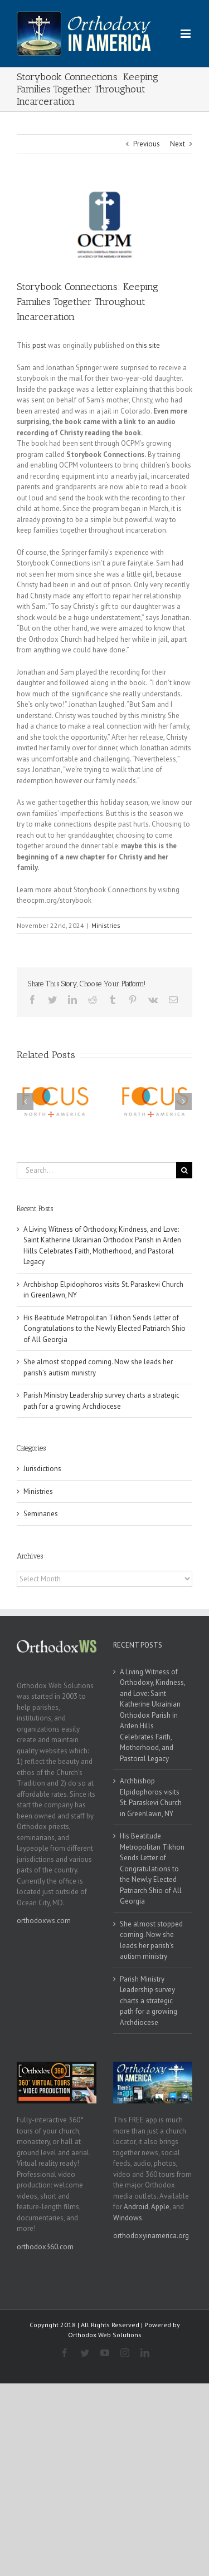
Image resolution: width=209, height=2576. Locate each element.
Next (177, 144)
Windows (127, 2218)
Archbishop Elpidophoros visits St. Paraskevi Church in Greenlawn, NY (151, 1797)
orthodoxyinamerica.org (151, 2235)
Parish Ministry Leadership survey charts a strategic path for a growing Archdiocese (148, 2000)
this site (148, 345)
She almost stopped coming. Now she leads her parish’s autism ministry (151, 1940)
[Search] (184, 1170)
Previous (146, 144)
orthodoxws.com (44, 1920)
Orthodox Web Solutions (105, 2335)
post (39, 345)
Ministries (105, 925)
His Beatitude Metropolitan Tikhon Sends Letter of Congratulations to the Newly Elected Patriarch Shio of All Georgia (104, 1328)
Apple (160, 2206)
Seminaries (40, 1513)
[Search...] (96, 1170)
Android (136, 2206)
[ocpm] (104, 225)
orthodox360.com (45, 2246)
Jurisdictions (42, 1468)
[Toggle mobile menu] (186, 34)
